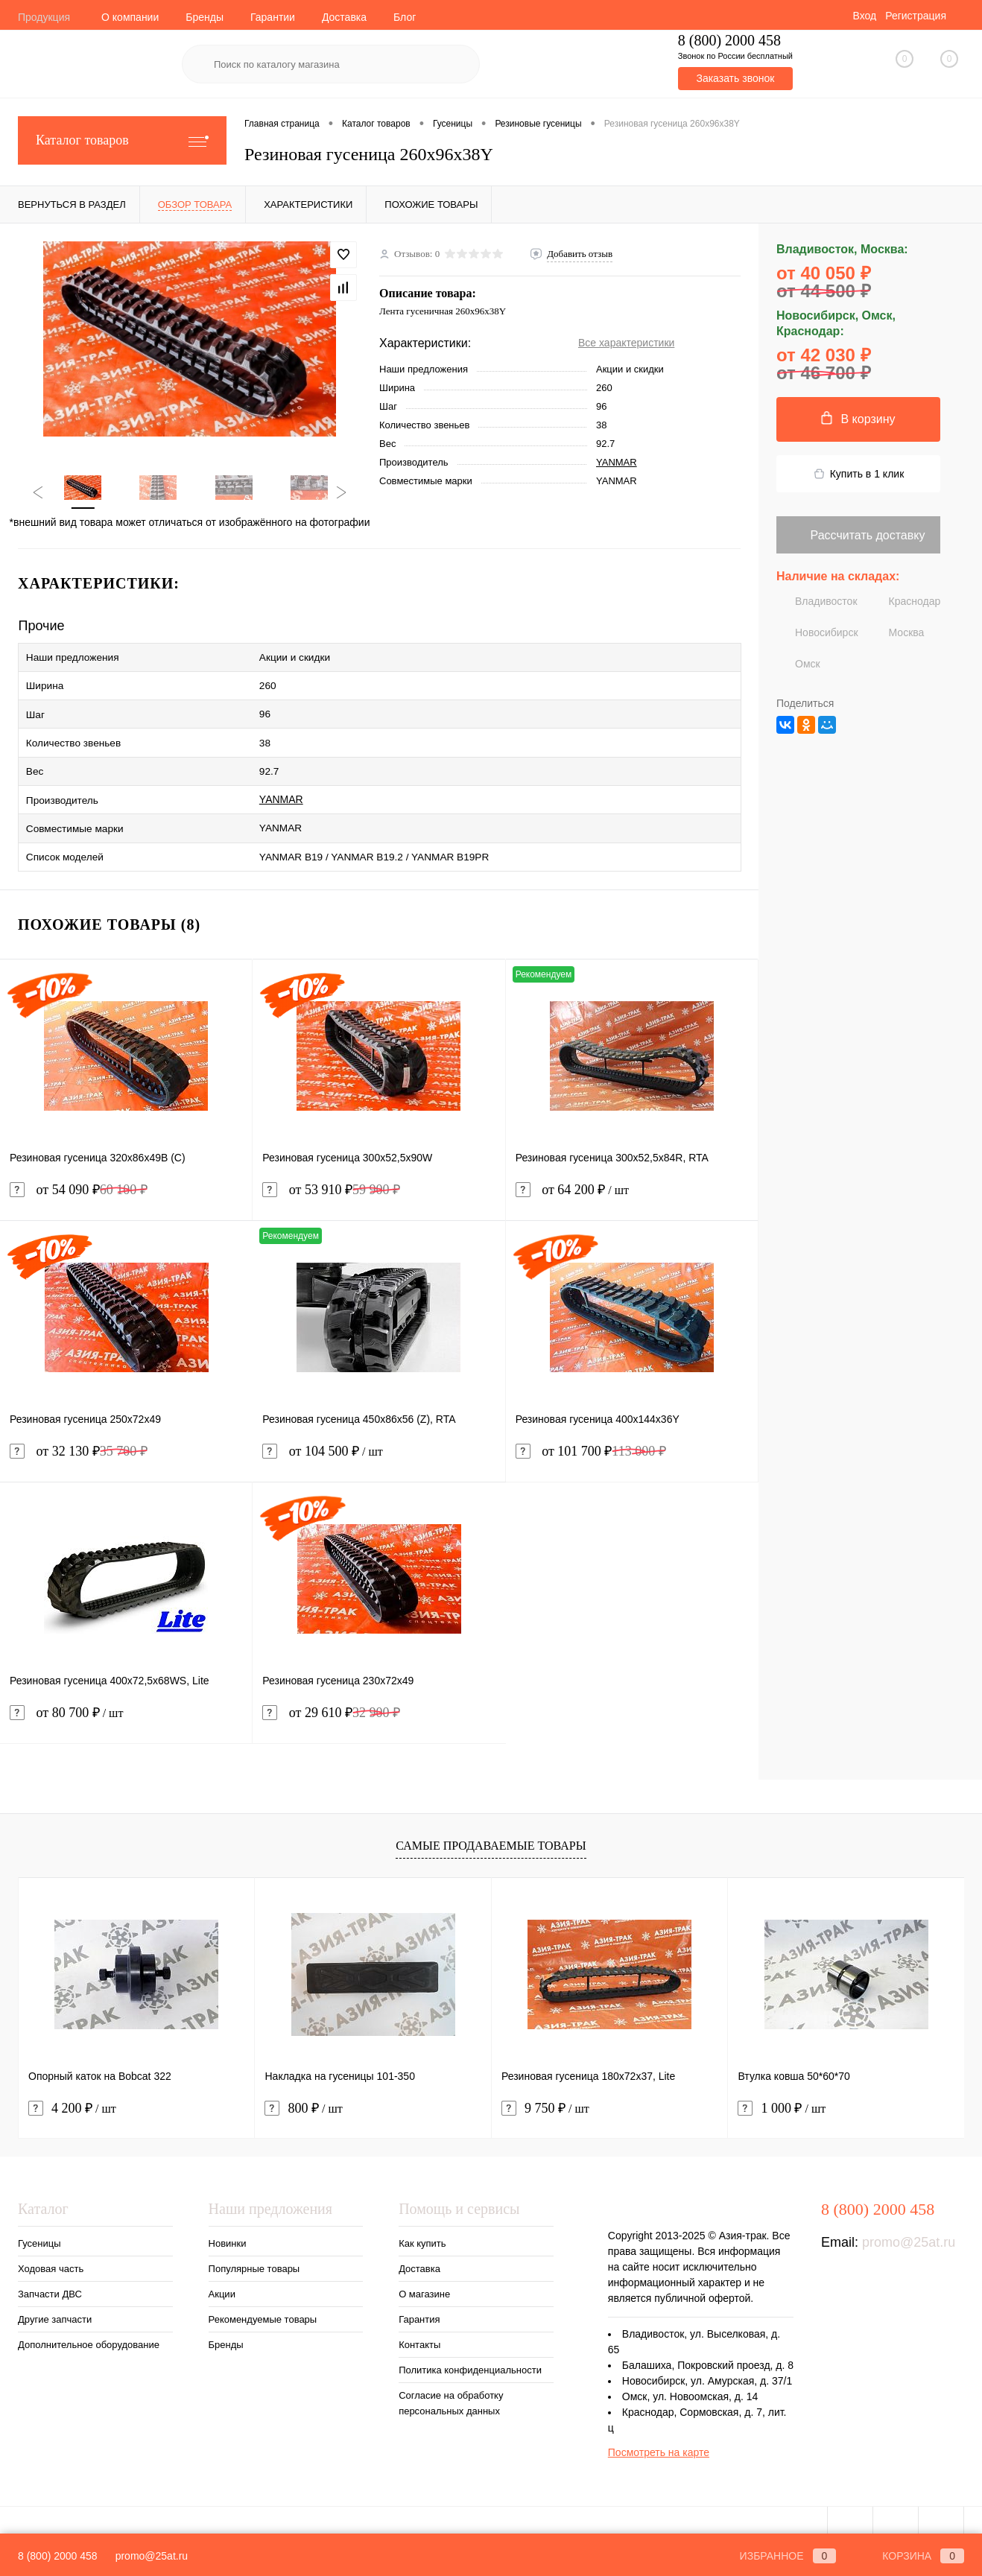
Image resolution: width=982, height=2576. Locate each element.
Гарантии (272, 17)
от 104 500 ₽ (378, 1444)
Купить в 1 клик (859, 474)
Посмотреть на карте (658, 2436)
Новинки (228, 2227)
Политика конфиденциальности (470, 2353)
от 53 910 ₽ (331, 1173)
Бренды (205, 17)
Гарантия (419, 2303)
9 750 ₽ (545, 2092)
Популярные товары (254, 2252)
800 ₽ (303, 2092)
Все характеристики (626, 343)
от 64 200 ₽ (632, 1182)
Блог (404, 17)
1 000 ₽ (782, 2092)
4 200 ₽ (72, 2092)
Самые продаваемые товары (491, 1829)
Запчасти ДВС (50, 2277)
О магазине (424, 2277)
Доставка (344, 17)
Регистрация (915, 16)
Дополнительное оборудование (88, 2328)
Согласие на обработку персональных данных (451, 2386)
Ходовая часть (50, 2252)
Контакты (419, 2328)
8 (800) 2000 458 (58, 2556)
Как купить (422, 2227)
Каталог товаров (122, 140)
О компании (130, 17)
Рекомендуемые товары (263, 2303)
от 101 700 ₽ (591, 1435)
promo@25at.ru (908, 2225)
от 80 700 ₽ (126, 1705)
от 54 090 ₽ (79, 1173)
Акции (222, 2277)
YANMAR (616, 462)
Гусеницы (39, 2227)
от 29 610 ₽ (331, 1696)
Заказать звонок (735, 78)
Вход (864, 16)
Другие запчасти (55, 2303)
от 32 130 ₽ (79, 1435)
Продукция (44, 17)
